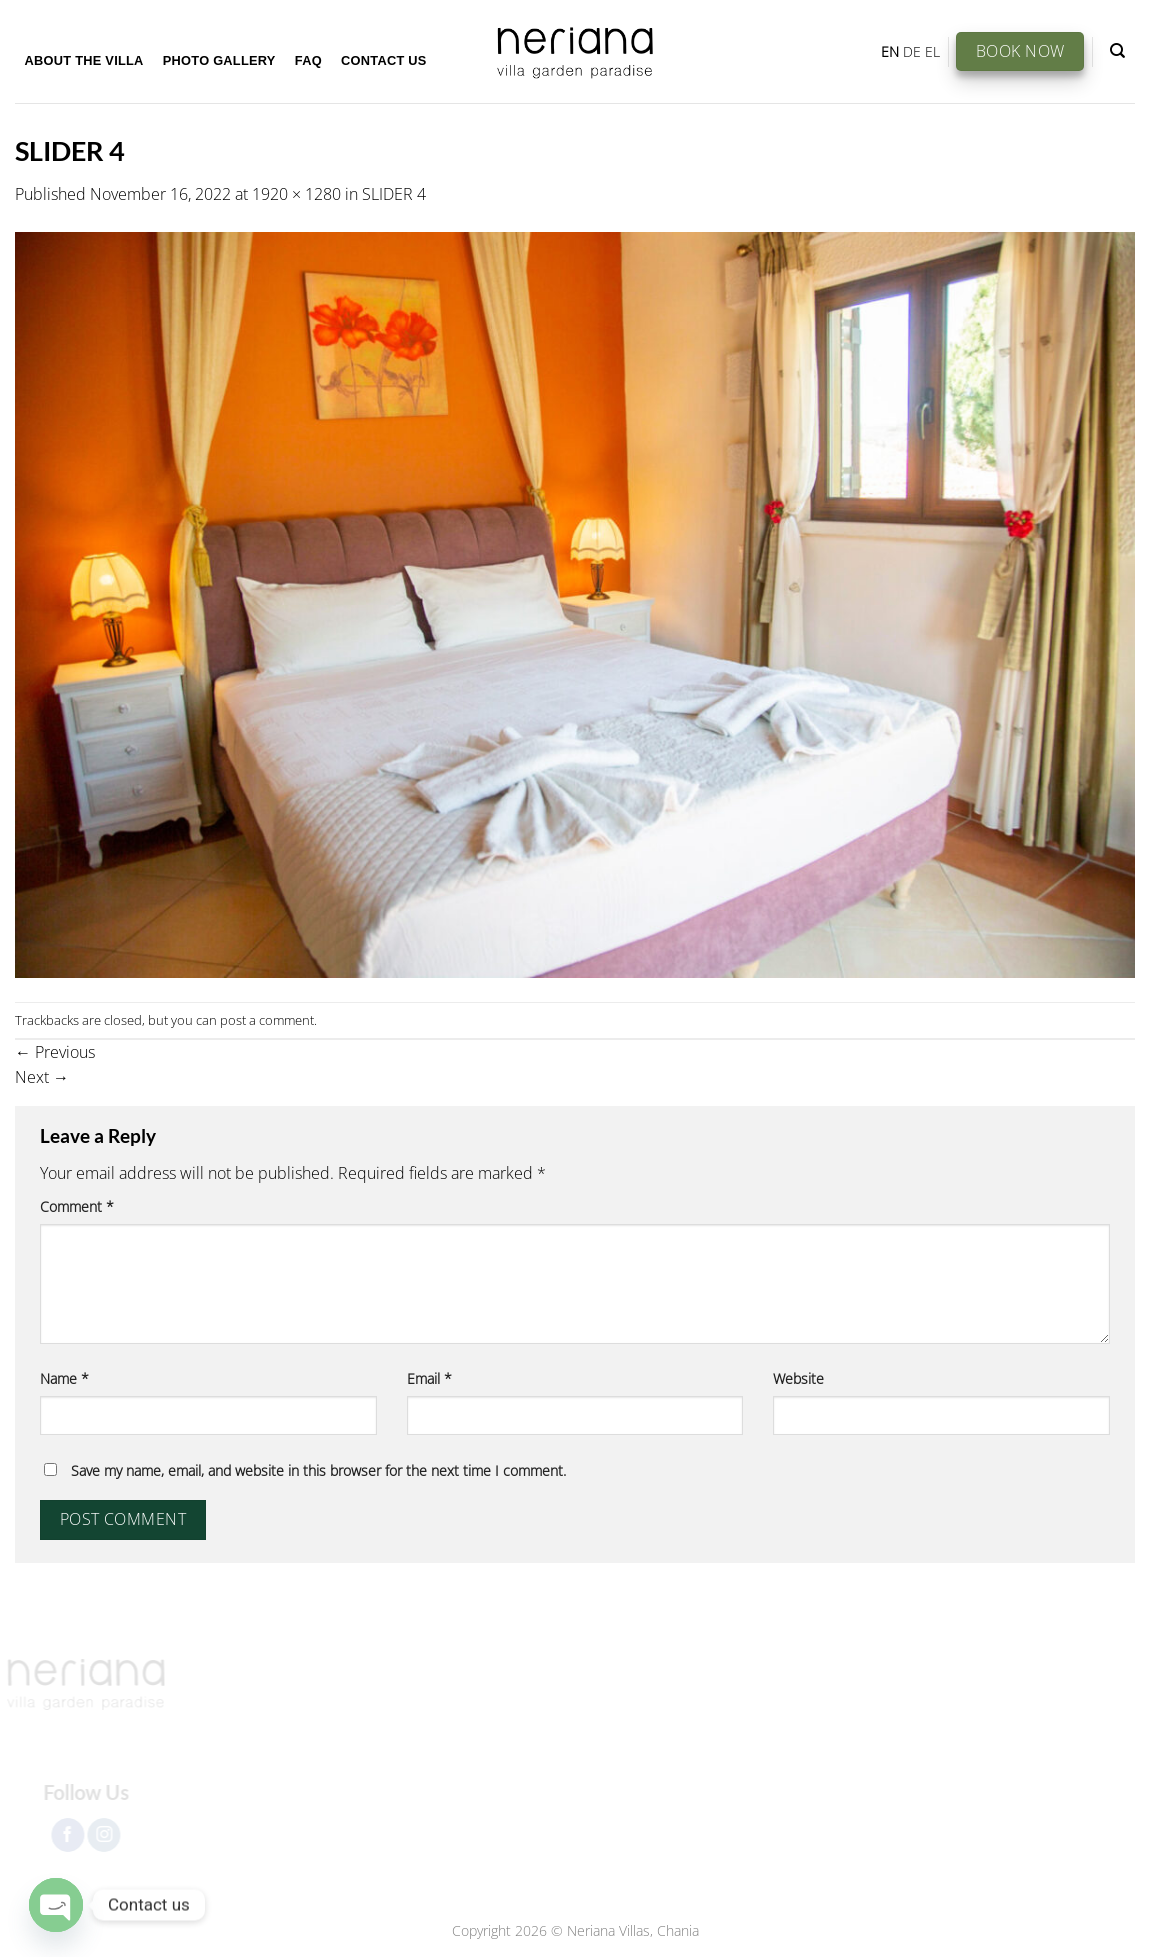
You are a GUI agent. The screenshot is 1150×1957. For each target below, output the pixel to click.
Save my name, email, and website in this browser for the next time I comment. (318, 1470)
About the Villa (84, 60)
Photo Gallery (219, 60)
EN (890, 51)
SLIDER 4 (394, 194)
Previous (55, 1052)
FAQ (308, 60)
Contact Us (384, 60)
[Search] (1117, 51)
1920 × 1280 (296, 194)
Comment (77, 1206)
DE (912, 51)
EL (932, 51)
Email (429, 1378)
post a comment (267, 1020)
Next (42, 1077)
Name (64, 1378)
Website (798, 1378)
